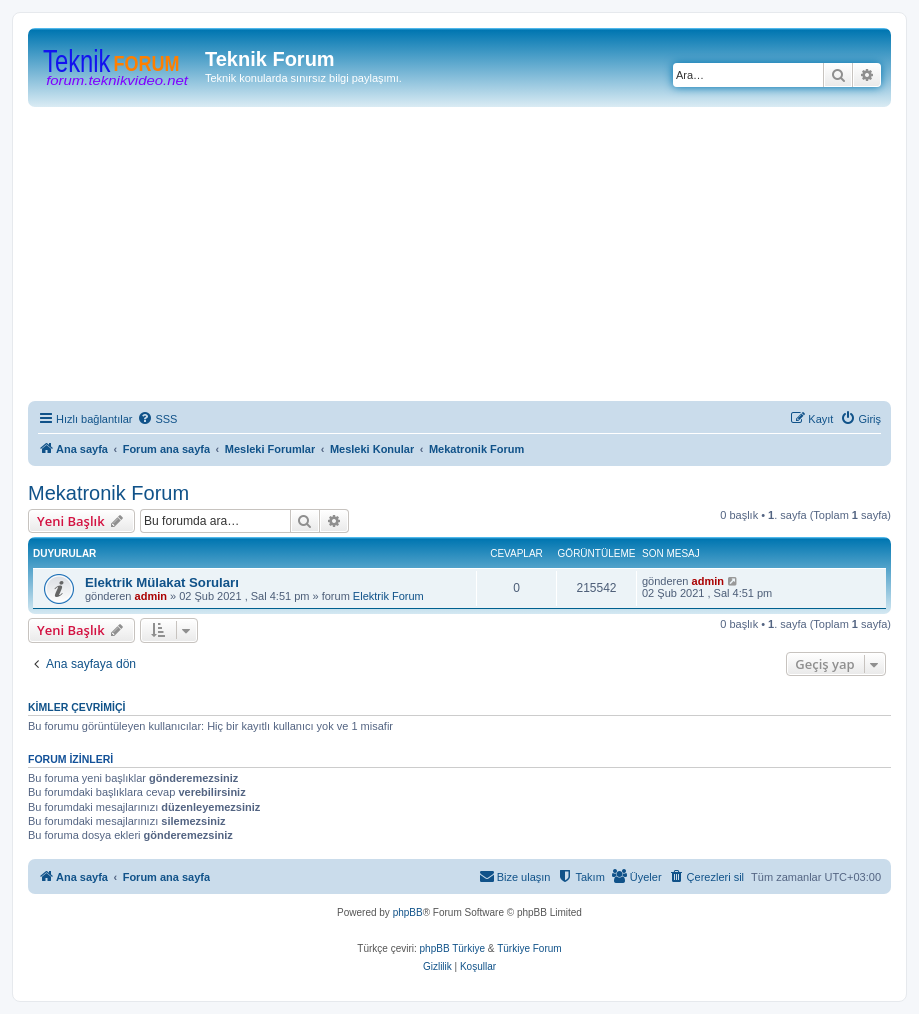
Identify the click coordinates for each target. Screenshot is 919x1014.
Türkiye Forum (529, 948)
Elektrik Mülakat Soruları (162, 582)
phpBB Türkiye (452, 948)
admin (151, 596)
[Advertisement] (473, 257)
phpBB (408, 912)
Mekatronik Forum (108, 493)
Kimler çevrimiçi (76, 707)
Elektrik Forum (388, 596)
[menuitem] (157, 419)
